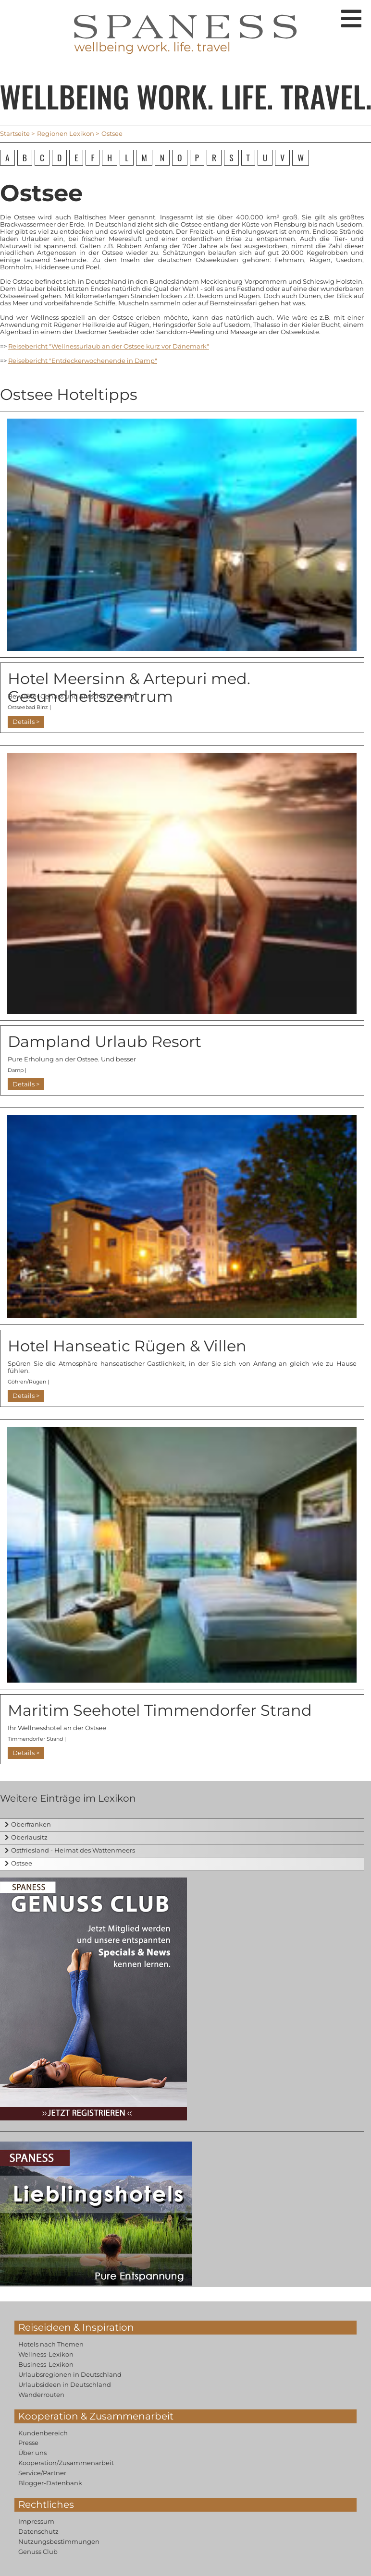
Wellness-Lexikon (46, 2354)
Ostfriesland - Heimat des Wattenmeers (73, 1850)
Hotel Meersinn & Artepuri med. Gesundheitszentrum (129, 687)
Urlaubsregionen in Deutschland (70, 2374)
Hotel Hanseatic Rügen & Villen (127, 1345)
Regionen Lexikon (65, 133)
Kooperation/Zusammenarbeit (66, 2463)
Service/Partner (42, 2473)
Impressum (36, 2521)
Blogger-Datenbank (50, 2483)
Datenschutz (38, 2531)
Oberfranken (31, 1824)
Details (23, 721)
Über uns (32, 2452)
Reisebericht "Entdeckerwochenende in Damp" (82, 360)
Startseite (15, 133)
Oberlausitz (29, 1837)
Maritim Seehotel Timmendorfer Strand (160, 1710)
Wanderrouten (41, 2394)
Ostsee (21, 1863)
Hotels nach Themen (51, 2344)
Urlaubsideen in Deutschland (64, 2384)
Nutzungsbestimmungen (58, 2541)
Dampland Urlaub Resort (104, 1041)
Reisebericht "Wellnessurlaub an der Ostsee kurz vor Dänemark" (108, 346)
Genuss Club (38, 2551)
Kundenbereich (43, 2433)
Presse (28, 2442)
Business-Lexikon (46, 2364)
